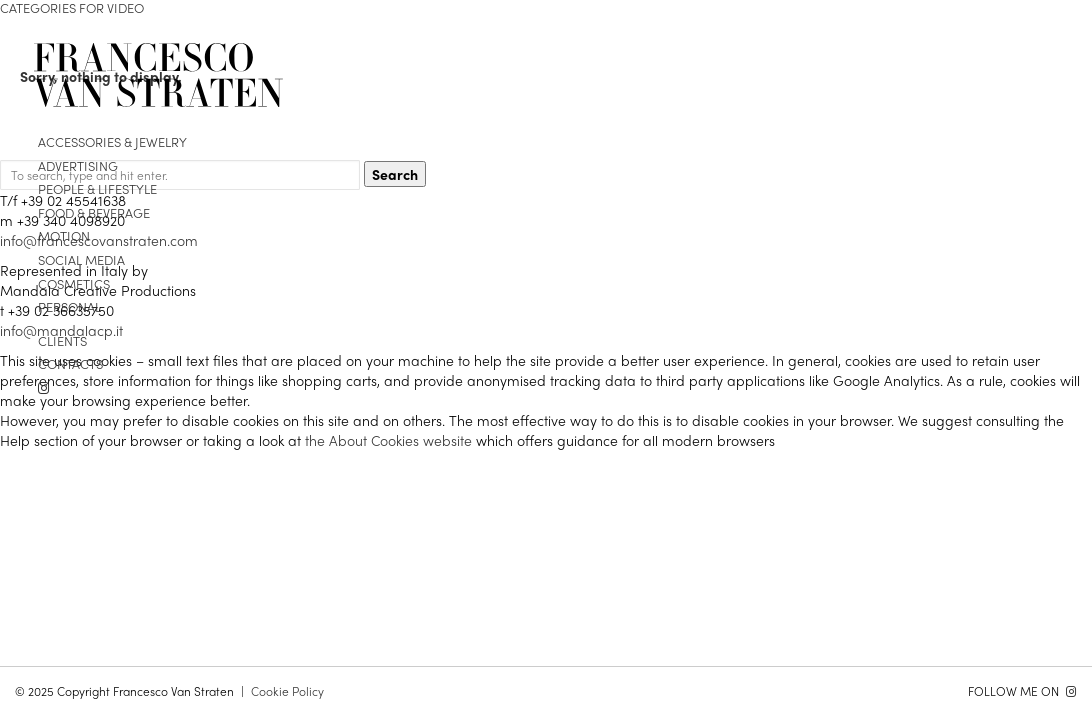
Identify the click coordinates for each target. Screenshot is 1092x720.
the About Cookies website (388, 440)
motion (64, 235)
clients (62, 340)
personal (69, 306)
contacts (70, 363)
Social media (81, 259)
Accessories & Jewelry (112, 141)
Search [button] (395, 174)
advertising (78, 165)
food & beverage (94, 212)
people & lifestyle (97, 188)
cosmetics (74, 283)
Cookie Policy (287, 691)
